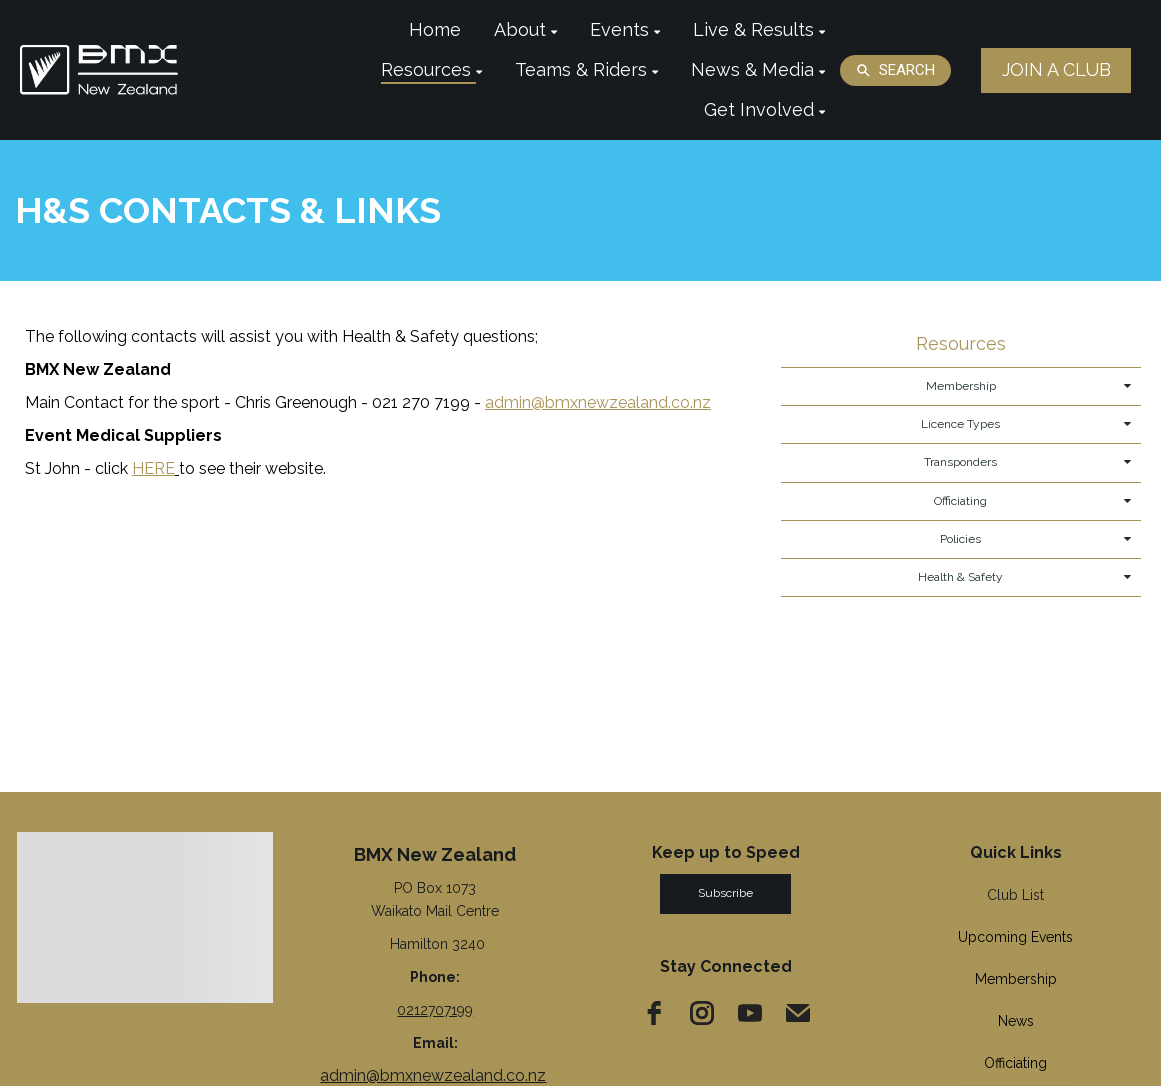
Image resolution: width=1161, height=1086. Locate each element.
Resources (961, 343)
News (1016, 1021)
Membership (1016, 979)
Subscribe (725, 893)
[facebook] (654, 1013)
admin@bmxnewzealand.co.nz (433, 1075)
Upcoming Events (1015, 937)
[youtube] (750, 1013)
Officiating (1015, 1063)
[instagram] (702, 1013)
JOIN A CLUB (1056, 69)
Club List (1015, 895)
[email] (798, 1013)
